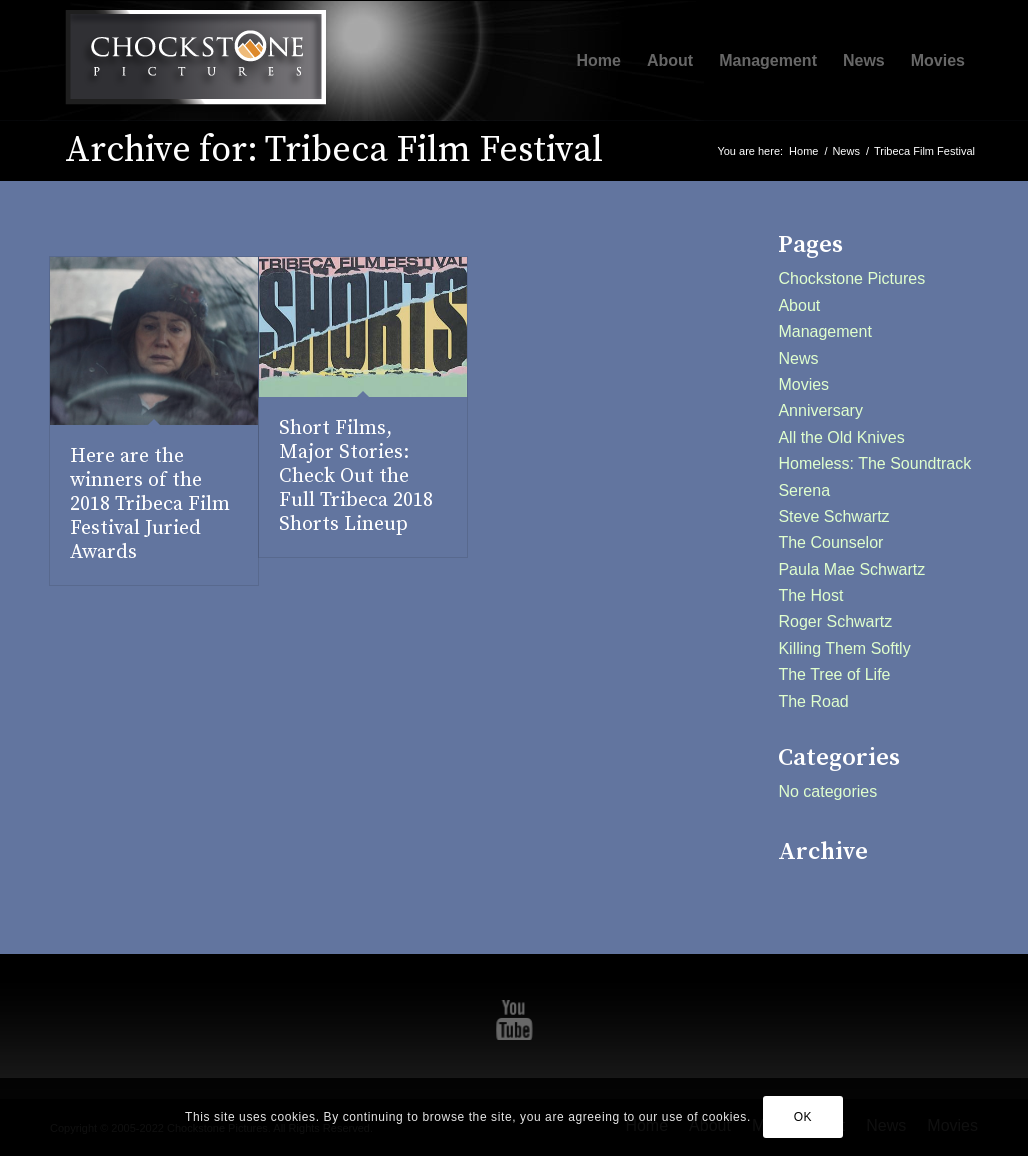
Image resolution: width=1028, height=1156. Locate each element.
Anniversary (820, 410)
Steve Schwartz (833, 516)
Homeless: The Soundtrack (874, 463)
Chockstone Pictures (851, 278)
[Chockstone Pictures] (195, 61)
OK (803, 1117)
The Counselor (830, 542)
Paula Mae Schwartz (851, 569)
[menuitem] (599, 61)
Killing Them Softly (844, 648)
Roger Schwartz (835, 621)
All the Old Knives (841, 437)
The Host (810, 595)
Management (824, 331)
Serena (804, 490)
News (798, 358)
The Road (813, 701)
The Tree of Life (834, 674)
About (799, 305)
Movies (803, 384)
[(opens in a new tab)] (154, 341)
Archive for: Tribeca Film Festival (334, 150)
